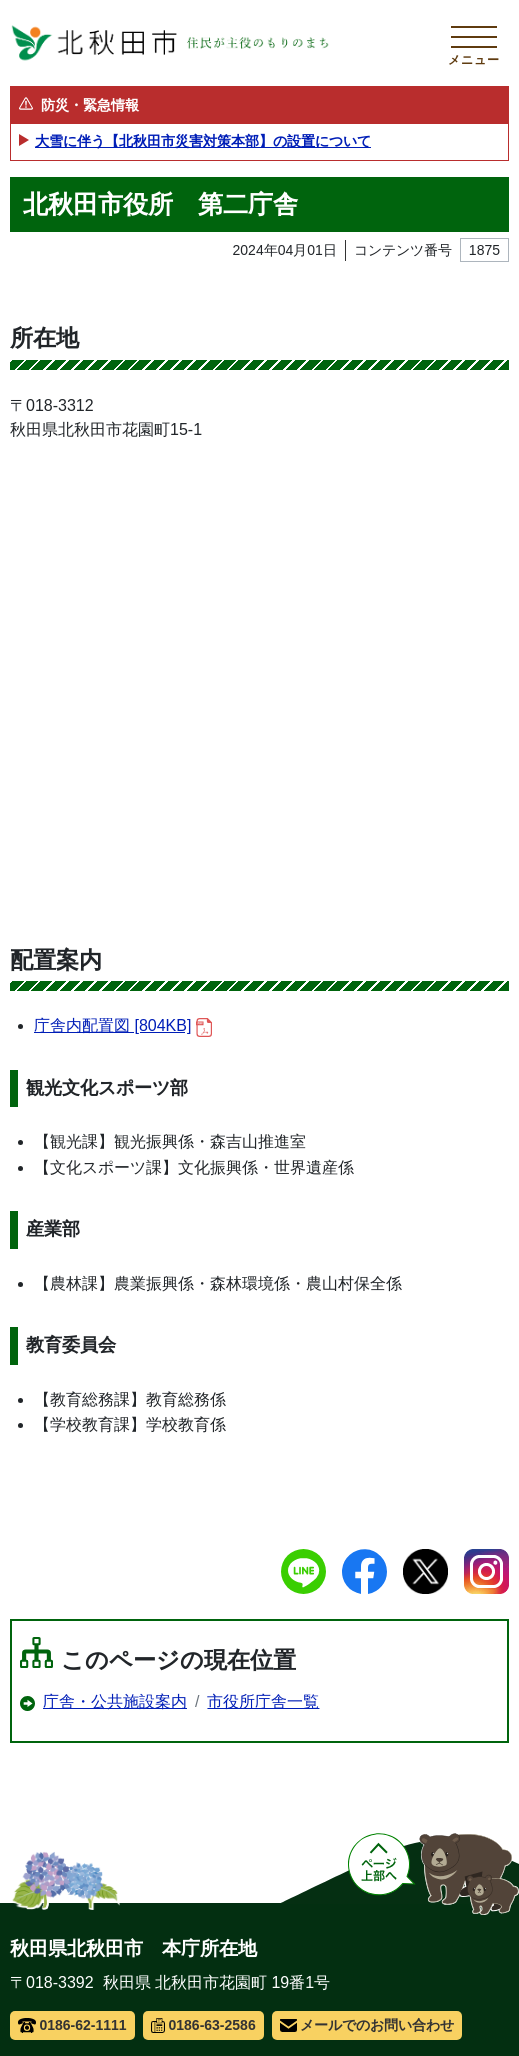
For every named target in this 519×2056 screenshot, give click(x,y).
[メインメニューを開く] (474, 43)
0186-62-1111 (72, 2025)
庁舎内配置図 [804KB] (123, 1026)
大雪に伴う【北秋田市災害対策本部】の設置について (203, 141)
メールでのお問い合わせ (367, 2025)
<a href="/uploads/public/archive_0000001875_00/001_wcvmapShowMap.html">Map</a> (259, 683)
